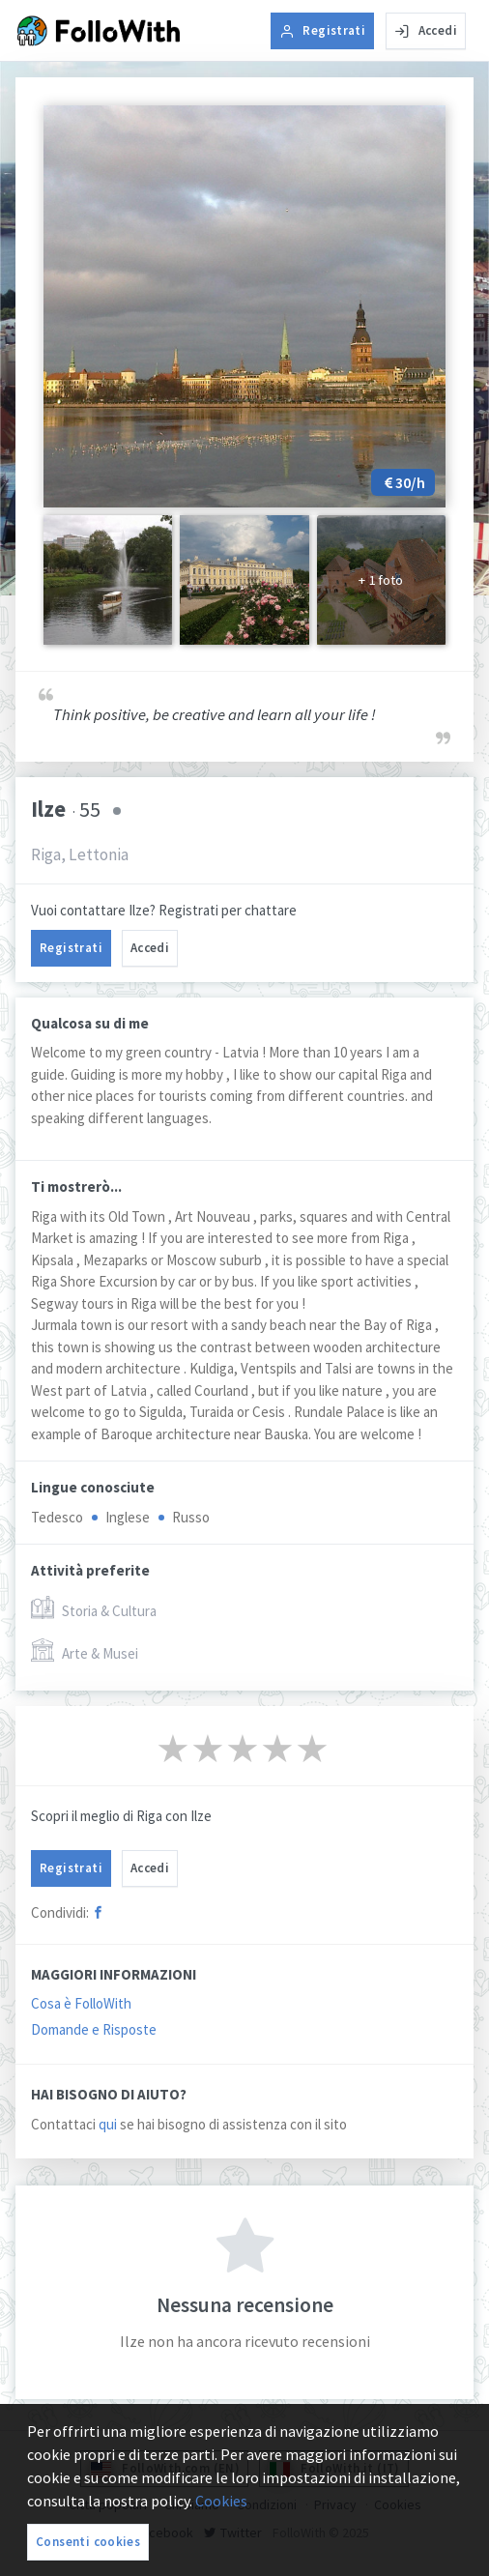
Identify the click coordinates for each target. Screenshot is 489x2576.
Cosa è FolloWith (81, 2003)
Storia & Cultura (94, 1609)
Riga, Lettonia (80, 854)
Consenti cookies (88, 2541)
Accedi (425, 30)
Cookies (221, 2500)
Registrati (322, 30)
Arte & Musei (84, 1651)
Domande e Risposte (94, 2029)
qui (108, 2124)
